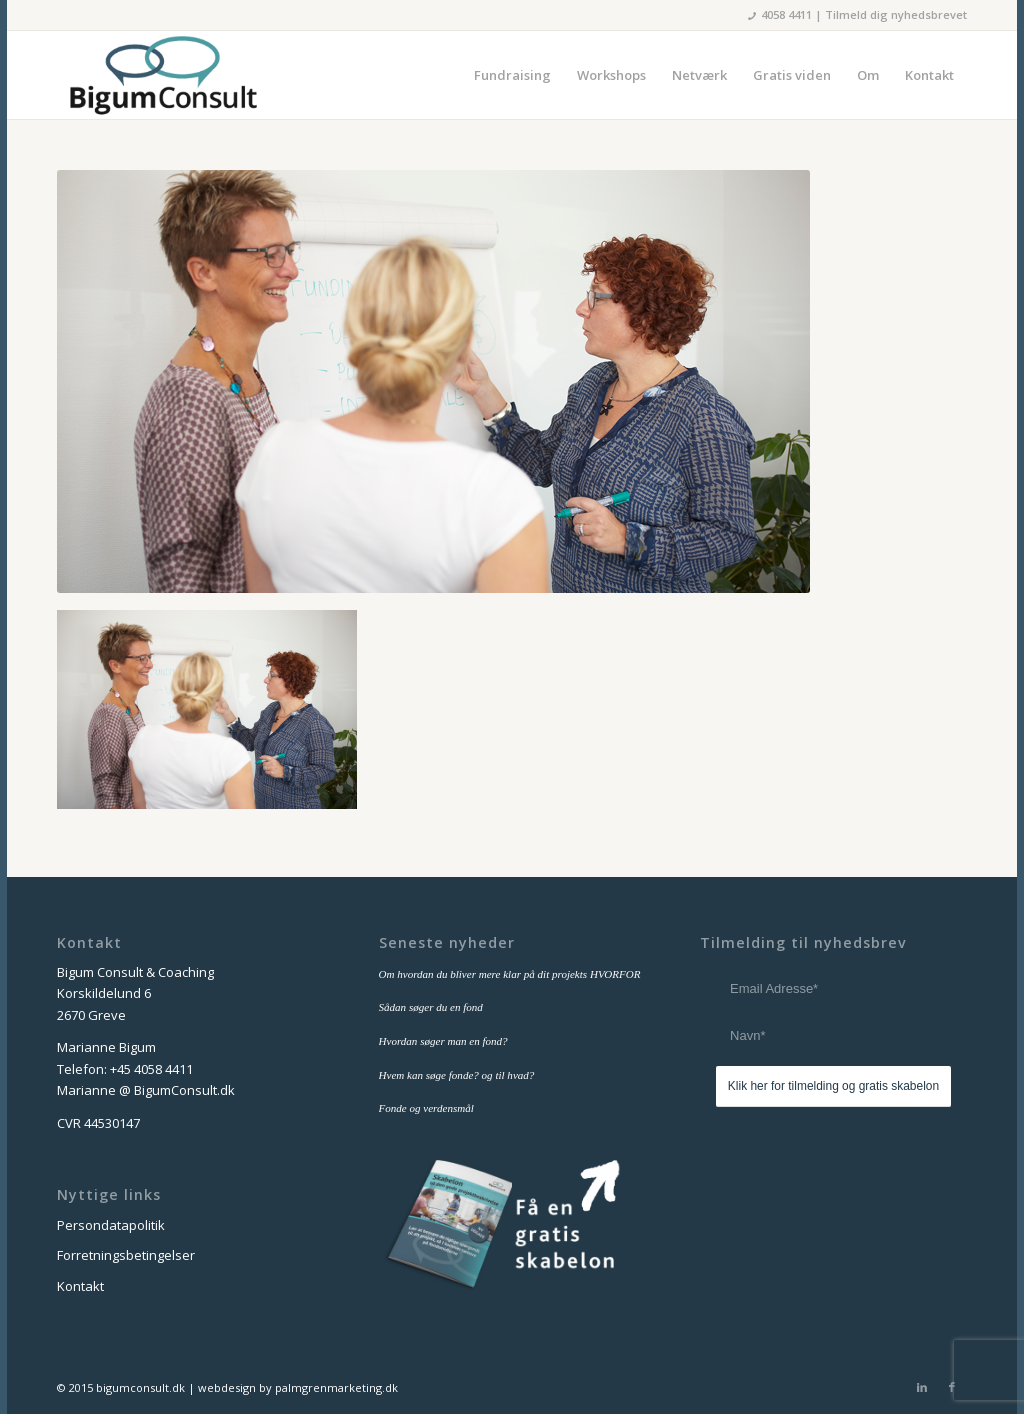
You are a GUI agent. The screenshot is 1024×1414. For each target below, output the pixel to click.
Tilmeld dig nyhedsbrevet (896, 14)
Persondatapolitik (111, 1225)
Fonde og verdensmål (426, 1108)
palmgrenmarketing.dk (336, 1387)
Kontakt (80, 1286)
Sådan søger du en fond (431, 1007)
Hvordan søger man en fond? (443, 1041)
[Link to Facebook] (952, 1387)
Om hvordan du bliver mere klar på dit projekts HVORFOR (510, 974)
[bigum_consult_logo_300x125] (162, 75)
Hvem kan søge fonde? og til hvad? (457, 1075)
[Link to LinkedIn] (922, 1387)
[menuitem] (512, 75)
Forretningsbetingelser (126, 1255)
